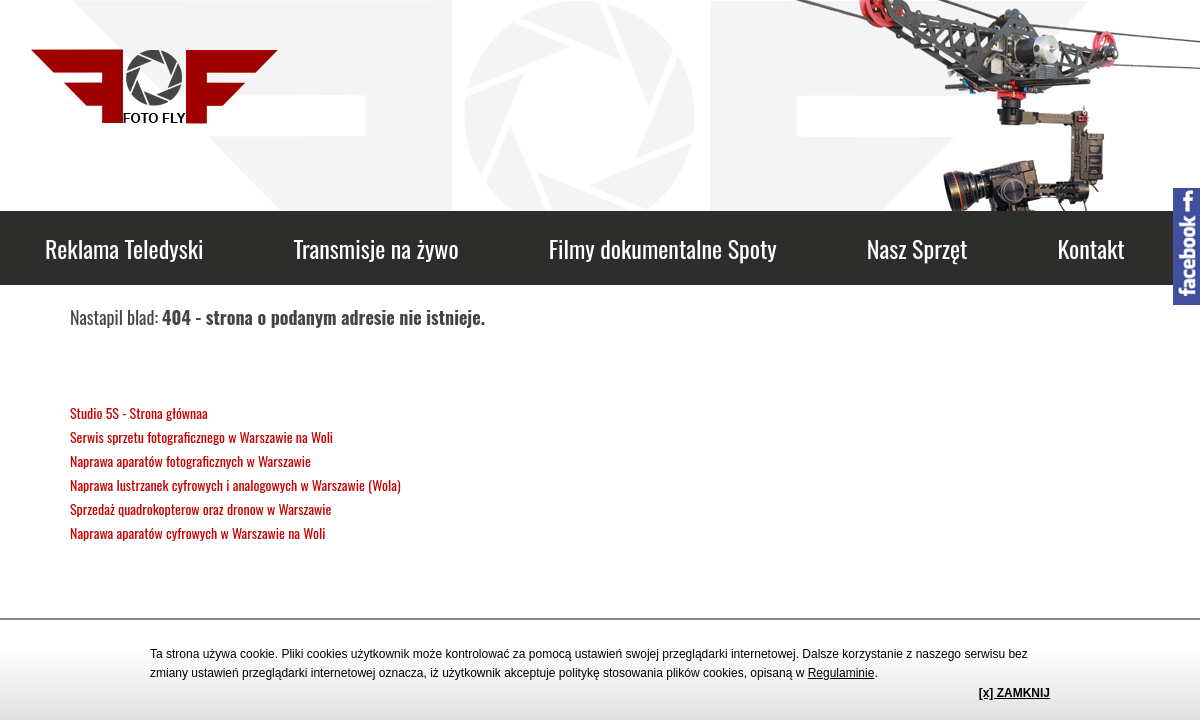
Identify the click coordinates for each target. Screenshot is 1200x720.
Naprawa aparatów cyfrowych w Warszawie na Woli (197, 532)
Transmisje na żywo (375, 248)
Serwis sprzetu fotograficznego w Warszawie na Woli (201, 436)
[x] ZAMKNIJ (1014, 693)
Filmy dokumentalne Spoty (663, 248)
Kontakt (1090, 248)
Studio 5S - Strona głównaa (139, 412)
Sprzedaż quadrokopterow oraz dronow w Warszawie (200, 508)
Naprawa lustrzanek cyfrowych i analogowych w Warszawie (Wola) (235, 484)
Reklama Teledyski (124, 248)
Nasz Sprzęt (917, 248)
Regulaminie (841, 673)
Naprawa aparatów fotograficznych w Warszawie (190, 460)
